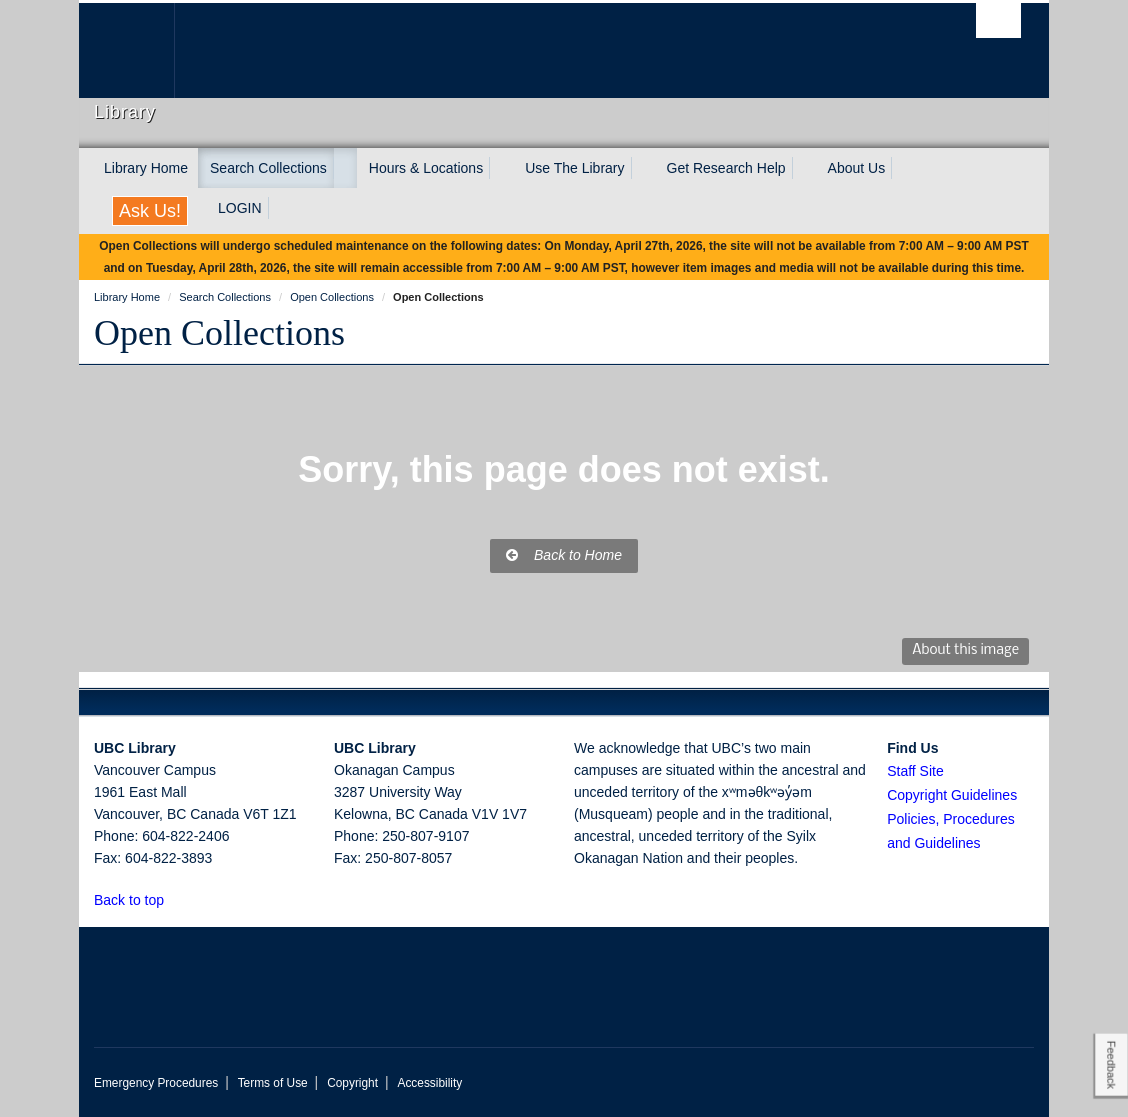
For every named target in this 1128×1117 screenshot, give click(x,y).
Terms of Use (273, 1083)
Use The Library (574, 168)
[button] (175, 899)
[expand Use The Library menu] (643, 168)
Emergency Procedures (156, 1083)
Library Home (146, 168)
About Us (857, 168)
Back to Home (564, 555)
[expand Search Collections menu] (345, 168)
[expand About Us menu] (903, 168)
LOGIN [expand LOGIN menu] (240, 208)
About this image (965, 650)
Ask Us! (150, 211)
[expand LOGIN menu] (280, 208)
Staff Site (915, 771)
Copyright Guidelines (952, 795)
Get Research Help (726, 168)
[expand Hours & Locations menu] (501, 168)
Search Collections (268, 168)
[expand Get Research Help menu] (804, 168)
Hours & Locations (426, 168)
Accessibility (429, 1083)
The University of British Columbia (141, 50)
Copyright (352, 1083)
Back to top (138, 900)
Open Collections (219, 333)
